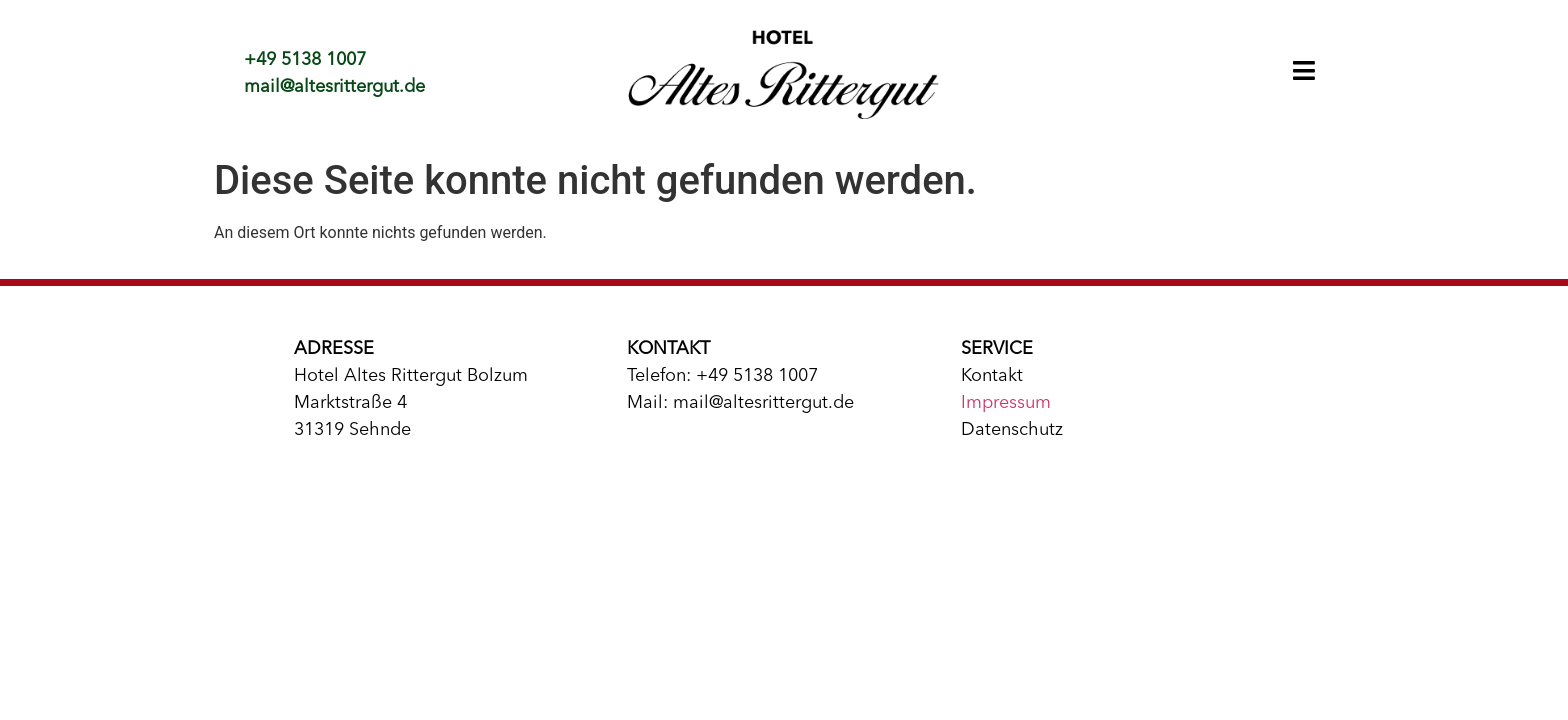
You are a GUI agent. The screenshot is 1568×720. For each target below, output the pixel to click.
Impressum (1006, 403)
